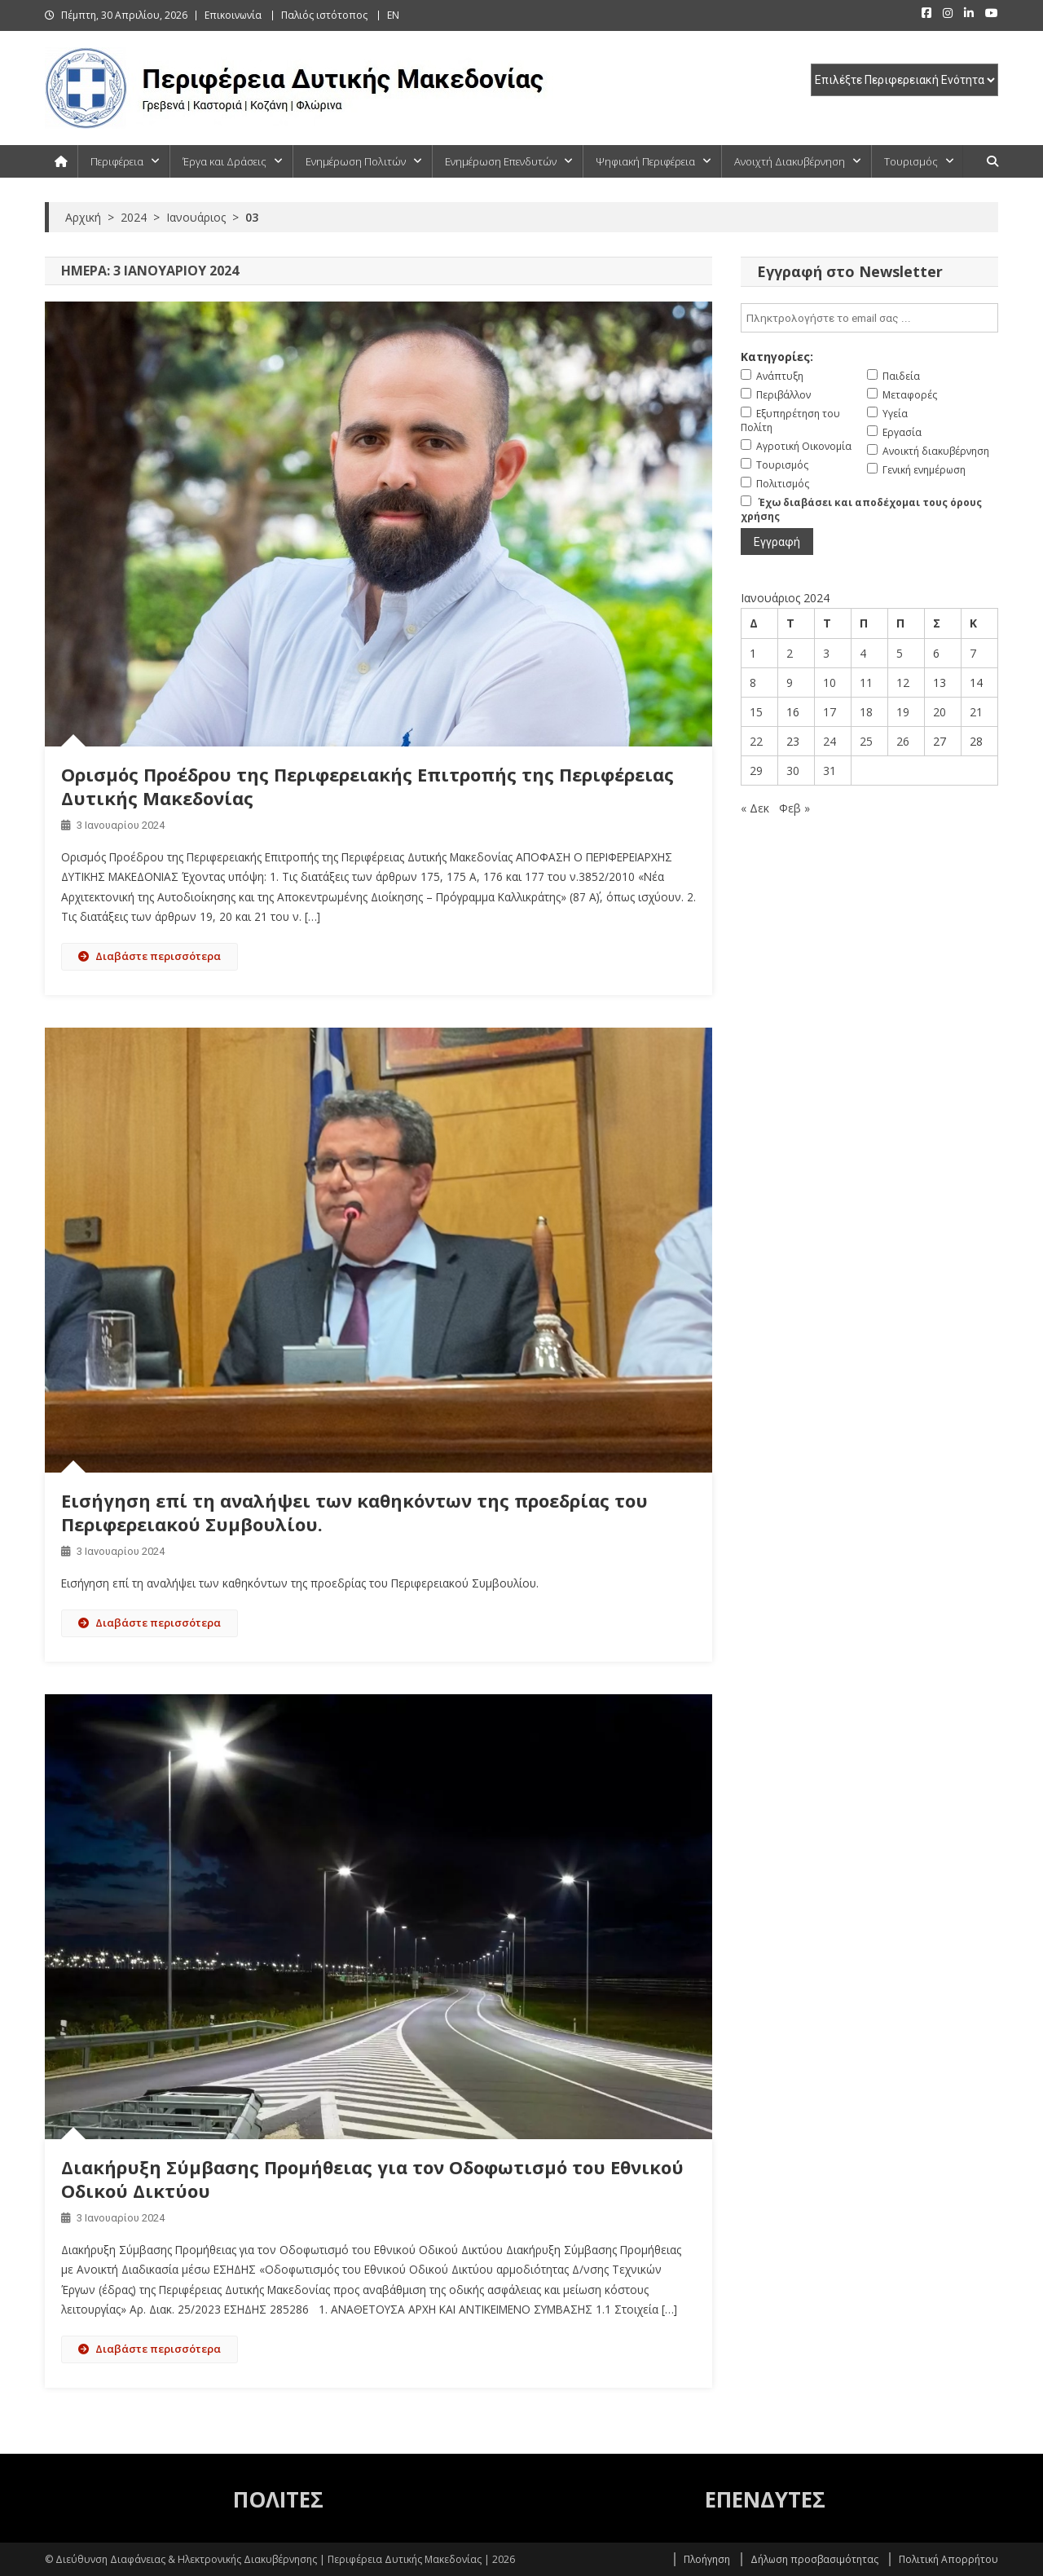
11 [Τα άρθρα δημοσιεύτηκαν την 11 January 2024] (866, 682)
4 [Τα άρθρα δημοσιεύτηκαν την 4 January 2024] (863, 653)
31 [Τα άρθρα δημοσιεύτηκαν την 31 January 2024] (829, 770)
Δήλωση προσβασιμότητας (814, 2559)
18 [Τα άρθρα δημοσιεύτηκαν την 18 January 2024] (866, 712)
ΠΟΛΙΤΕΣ (278, 2499)
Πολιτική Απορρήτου (948, 2559)
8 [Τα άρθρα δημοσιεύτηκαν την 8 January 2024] (753, 682)
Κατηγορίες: (777, 356)
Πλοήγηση (707, 2559)
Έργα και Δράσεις (224, 161)
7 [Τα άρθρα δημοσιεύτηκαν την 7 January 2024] (973, 653)
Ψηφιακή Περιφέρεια (645, 161)
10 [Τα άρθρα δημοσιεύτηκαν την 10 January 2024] (829, 682)
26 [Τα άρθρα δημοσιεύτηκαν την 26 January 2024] (902, 741)
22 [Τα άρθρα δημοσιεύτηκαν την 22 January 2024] (756, 741)
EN (393, 15)
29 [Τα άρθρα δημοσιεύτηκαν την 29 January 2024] (756, 770)
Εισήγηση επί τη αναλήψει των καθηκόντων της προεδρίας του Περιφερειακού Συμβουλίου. (354, 1512)
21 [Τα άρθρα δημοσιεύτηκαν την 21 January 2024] (976, 712)
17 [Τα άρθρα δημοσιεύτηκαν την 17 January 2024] (829, 712)
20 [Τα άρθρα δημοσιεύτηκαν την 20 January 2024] (939, 712)
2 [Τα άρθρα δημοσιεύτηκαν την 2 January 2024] (789, 653)
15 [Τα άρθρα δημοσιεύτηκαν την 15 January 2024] (756, 712)
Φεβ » (794, 808)
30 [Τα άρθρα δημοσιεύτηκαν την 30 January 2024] (792, 770)
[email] (869, 317)
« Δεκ (755, 808)
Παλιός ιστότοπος (324, 15)
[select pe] (904, 80)
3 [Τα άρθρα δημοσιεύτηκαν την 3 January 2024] (826, 653)
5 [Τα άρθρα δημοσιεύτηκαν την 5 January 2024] (899, 653)
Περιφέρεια (116, 161)
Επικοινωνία (233, 15)
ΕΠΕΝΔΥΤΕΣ (765, 2499)
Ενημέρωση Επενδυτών (501, 161)
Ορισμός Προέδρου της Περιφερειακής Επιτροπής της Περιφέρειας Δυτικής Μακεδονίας (367, 786)
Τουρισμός (911, 161)
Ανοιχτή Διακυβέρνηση (789, 161)
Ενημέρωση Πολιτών (356, 161)
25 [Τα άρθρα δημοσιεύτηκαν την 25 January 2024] (866, 741)
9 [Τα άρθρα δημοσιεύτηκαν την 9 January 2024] (789, 682)
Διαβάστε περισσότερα (149, 956)
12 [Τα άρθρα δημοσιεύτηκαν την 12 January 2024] (902, 682)
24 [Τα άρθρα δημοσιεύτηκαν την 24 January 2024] (829, 741)
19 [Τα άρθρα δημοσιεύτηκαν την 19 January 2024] (902, 712)
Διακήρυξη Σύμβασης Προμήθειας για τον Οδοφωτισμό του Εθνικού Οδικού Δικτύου (372, 2179)
